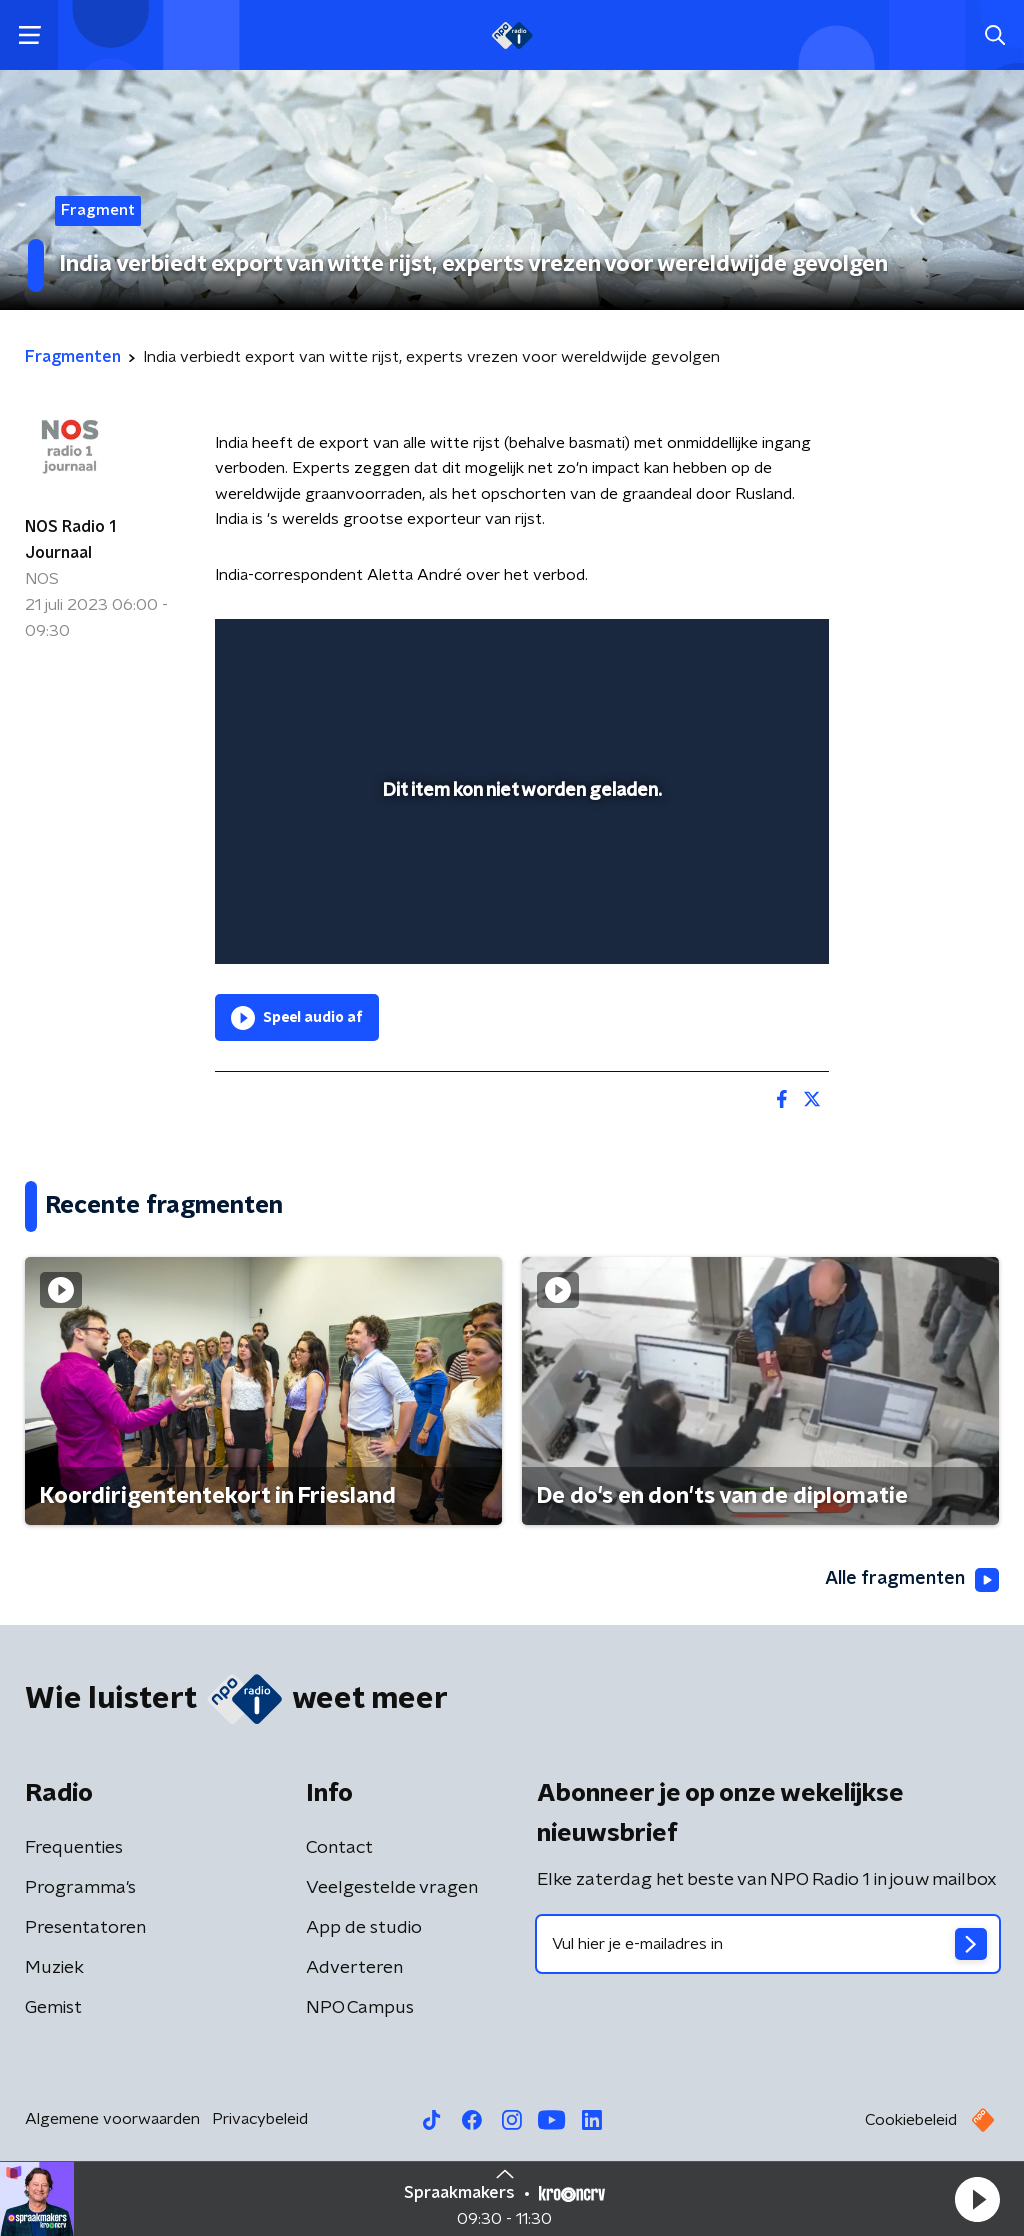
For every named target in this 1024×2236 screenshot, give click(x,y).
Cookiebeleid (911, 2120)
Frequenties (74, 1848)
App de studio (364, 1928)
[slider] (519, 868)
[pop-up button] (744, 920)
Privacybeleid (260, 2119)
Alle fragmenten (912, 1580)
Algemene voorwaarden (112, 2119)
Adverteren (354, 1968)
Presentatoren (85, 1928)
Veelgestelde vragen (392, 1888)
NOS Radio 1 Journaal (70, 540)
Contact (339, 1848)
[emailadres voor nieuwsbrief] (768, 1944)
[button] (977, 2199)
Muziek (54, 1968)
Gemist (53, 2008)
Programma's (80, 1888)
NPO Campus (360, 2008)
